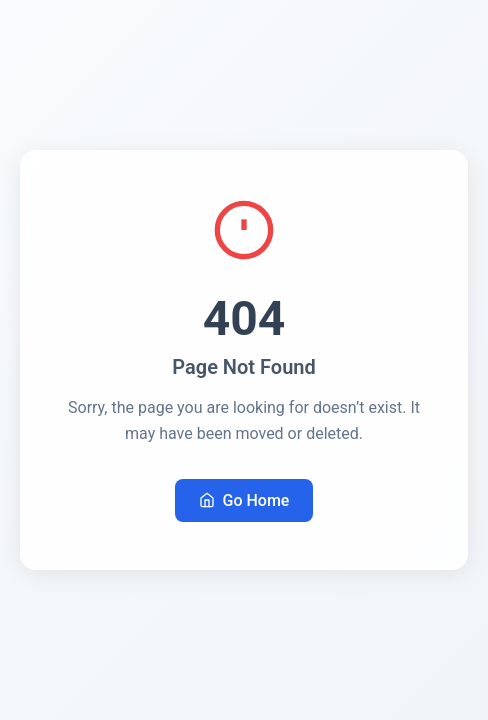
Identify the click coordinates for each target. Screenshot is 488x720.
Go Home (244, 500)
